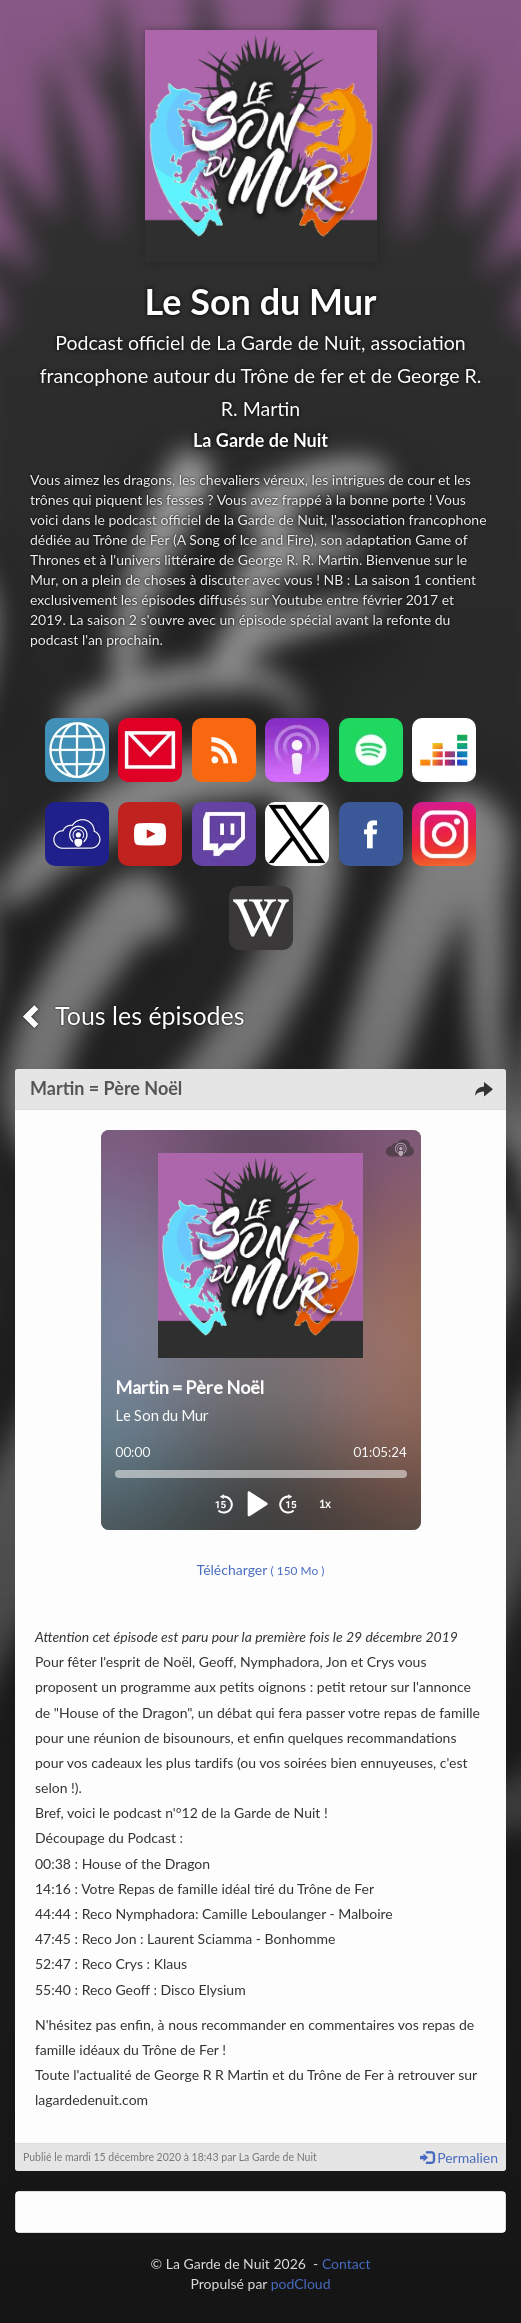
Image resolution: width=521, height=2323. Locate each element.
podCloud (301, 2283)
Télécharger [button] (261, 1569)
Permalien (459, 2157)
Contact (346, 2263)
